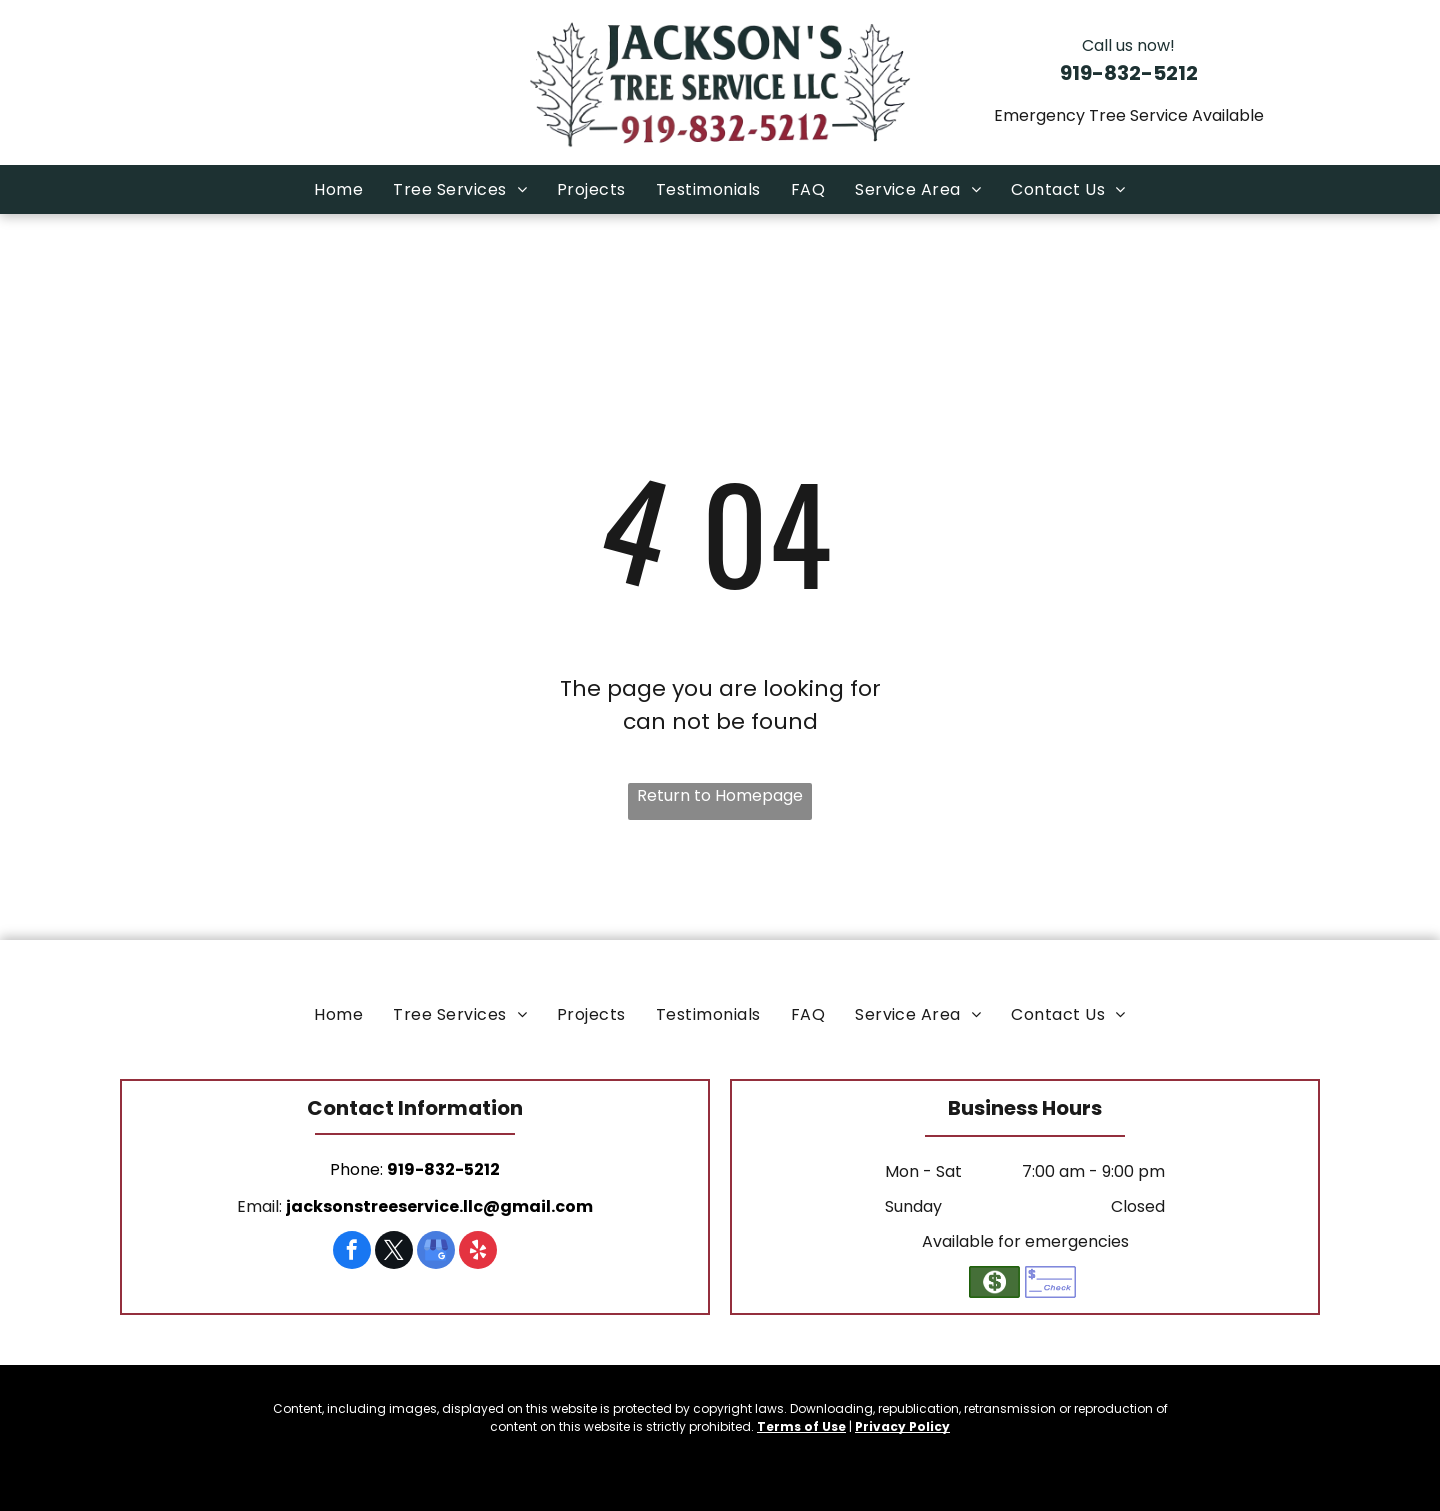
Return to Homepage (720, 795)
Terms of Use (801, 1426)
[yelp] (478, 1252)
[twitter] (394, 1252)
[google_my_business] (436, 1252)
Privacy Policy (902, 1426)
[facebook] (352, 1252)
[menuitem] (338, 189)
